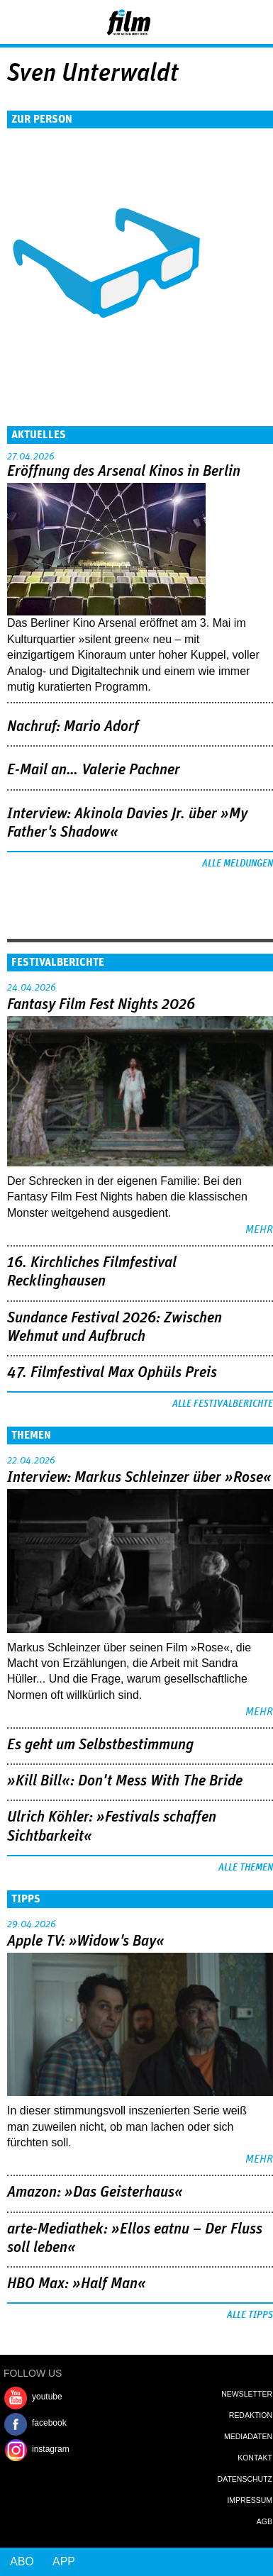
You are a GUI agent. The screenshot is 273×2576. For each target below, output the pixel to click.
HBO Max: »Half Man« (76, 2284)
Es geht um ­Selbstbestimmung (100, 1745)
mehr (259, 1229)
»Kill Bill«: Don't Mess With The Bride (125, 1781)
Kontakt (255, 2457)
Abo (22, 2561)
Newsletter (246, 2394)
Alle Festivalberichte (222, 1404)
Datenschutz (245, 2479)
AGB (264, 2521)
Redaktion (250, 2415)
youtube (47, 2397)
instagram (50, 2449)
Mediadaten (248, 2436)
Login (224, 25)
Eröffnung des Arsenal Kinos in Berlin (123, 471)
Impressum (249, 2500)
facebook (49, 2423)
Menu (17, 21)
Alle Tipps (250, 2315)
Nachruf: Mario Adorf (73, 727)
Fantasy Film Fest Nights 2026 (101, 1005)
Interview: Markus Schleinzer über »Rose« (139, 1477)
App (63, 2561)
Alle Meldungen (237, 864)
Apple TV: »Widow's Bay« (86, 1941)
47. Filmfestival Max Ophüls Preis (112, 1373)
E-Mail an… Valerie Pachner (93, 770)
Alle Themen (245, 1868)
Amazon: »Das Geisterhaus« (95, 2192)
